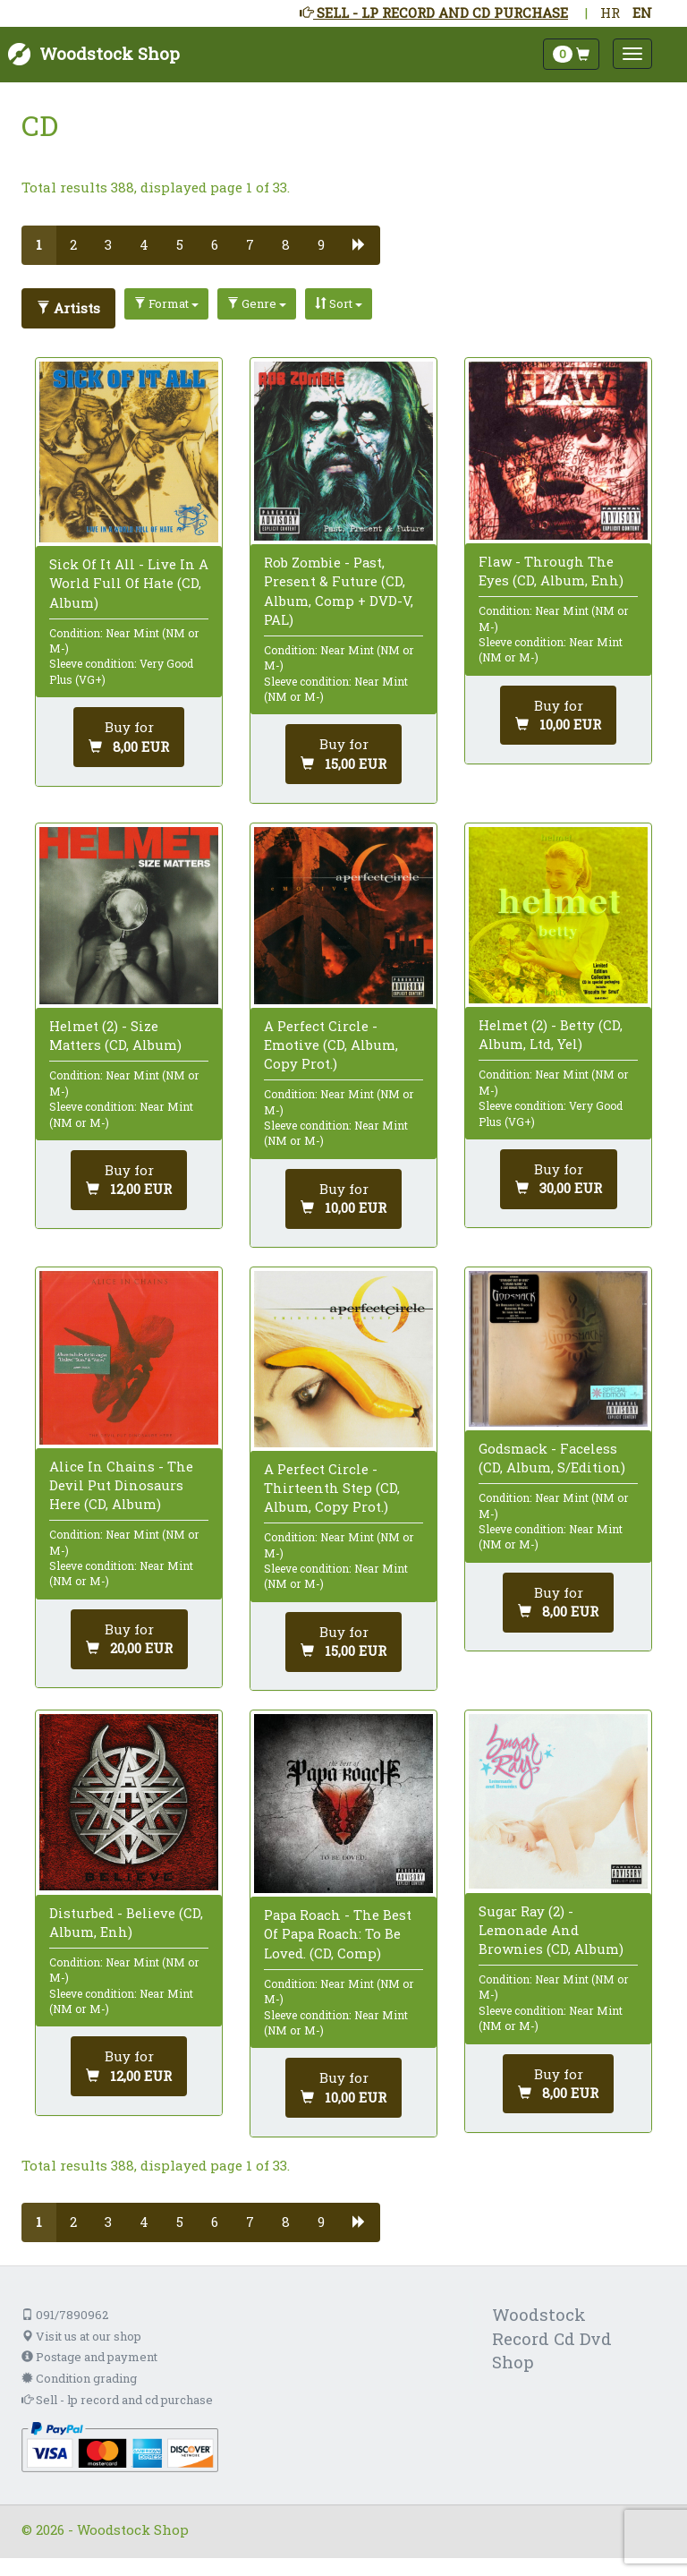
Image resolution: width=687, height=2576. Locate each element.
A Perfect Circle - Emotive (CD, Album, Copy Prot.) (331, 1044)
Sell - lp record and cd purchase (117, 2400)
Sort (338, 303)
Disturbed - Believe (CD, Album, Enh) (126, 1922)
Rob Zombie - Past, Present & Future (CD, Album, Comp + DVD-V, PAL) (338, 590)
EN (642, 12)
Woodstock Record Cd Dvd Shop (552, 2338)
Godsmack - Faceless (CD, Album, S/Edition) (552, 1457)
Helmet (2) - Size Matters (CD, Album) (115, 1035)
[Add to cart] (128, 737)
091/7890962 (64, 2315)
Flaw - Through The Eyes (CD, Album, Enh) (551, 570)
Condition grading (79, 2378)
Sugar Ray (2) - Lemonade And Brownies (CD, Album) (551, 1930)
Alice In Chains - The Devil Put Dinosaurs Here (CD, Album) (121, 1485)
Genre (256, 303)
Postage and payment (89, 2357)
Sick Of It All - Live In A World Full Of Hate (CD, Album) (128, 582)
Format (166, 303)
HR (610, 12)
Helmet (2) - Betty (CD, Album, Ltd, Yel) (551, 1034)
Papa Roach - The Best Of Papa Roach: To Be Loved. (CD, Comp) (337, 1933)
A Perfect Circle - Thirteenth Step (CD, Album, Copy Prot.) (332, 1487)
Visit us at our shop (81, 2336)
